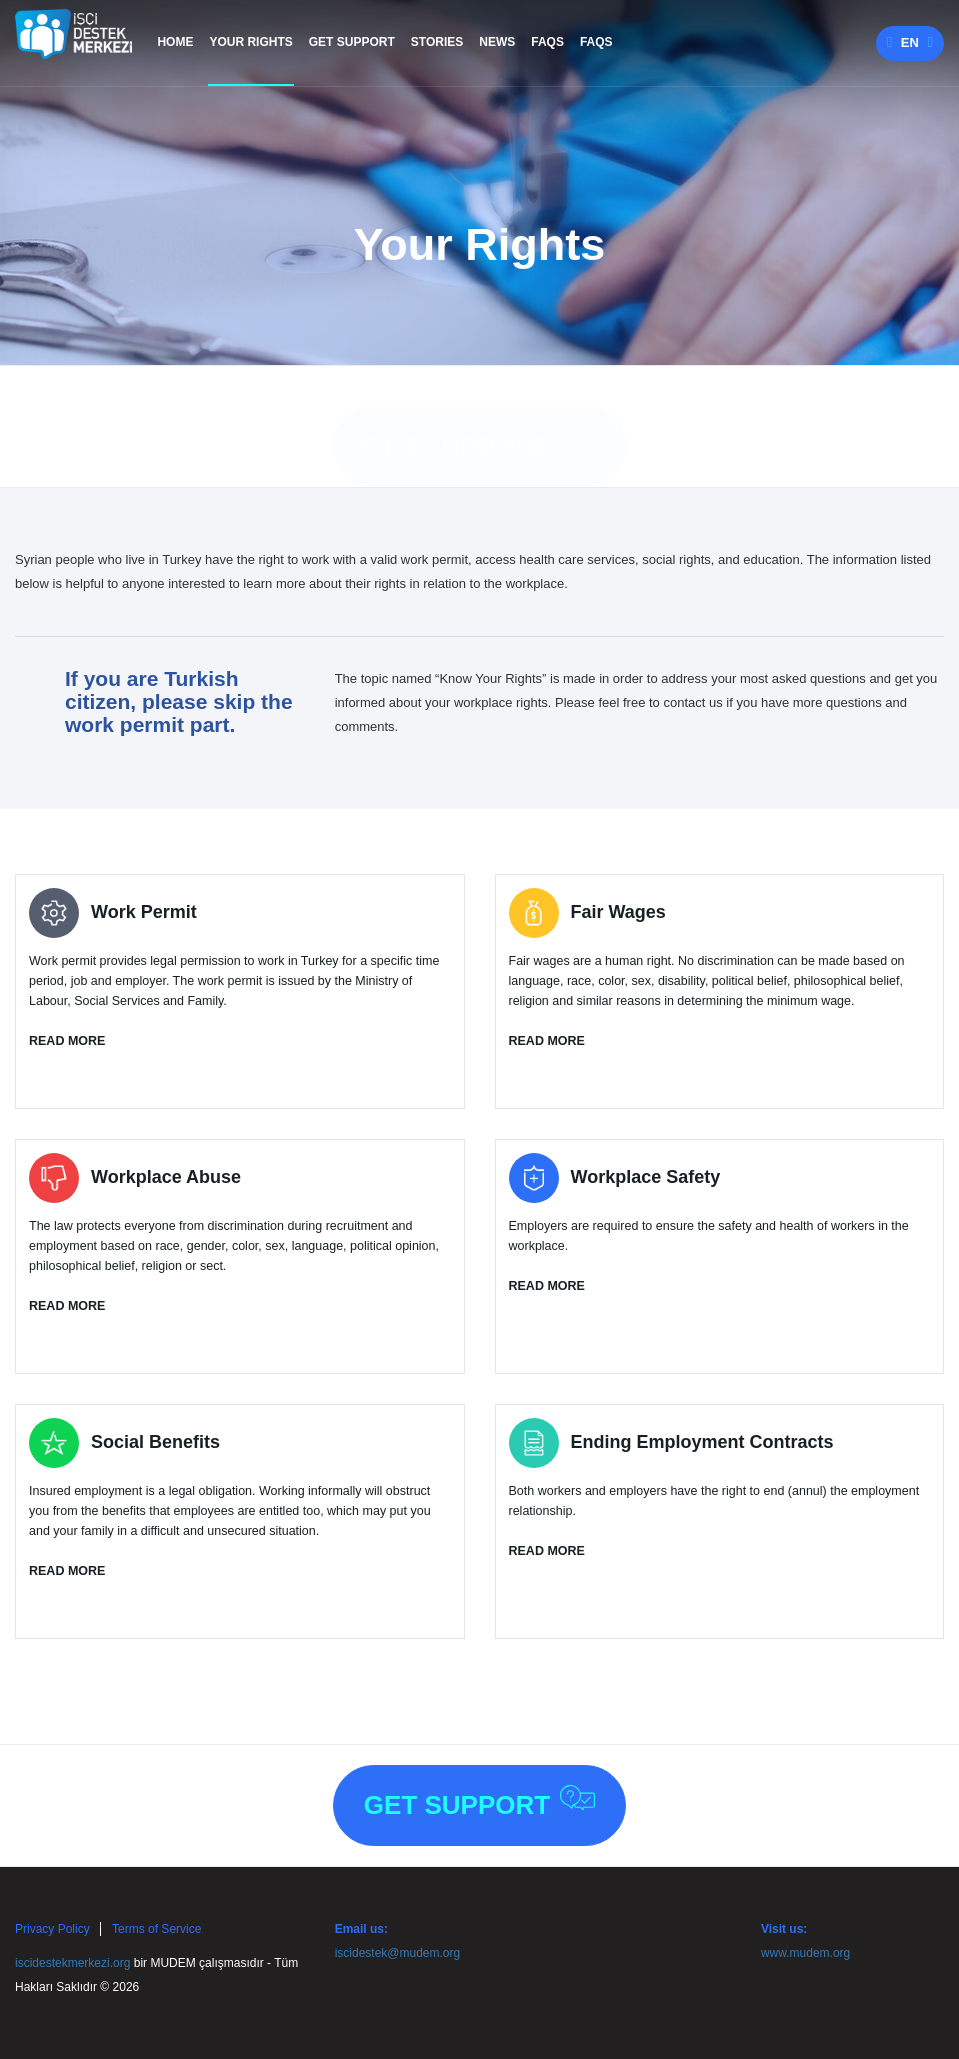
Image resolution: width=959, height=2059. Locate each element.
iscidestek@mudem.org (398, 1953)
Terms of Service (156, 1929)
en (910, 42)
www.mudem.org (805, 1953)
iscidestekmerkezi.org (72, 1963)
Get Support (479, 423)
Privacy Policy (52, 1929)
